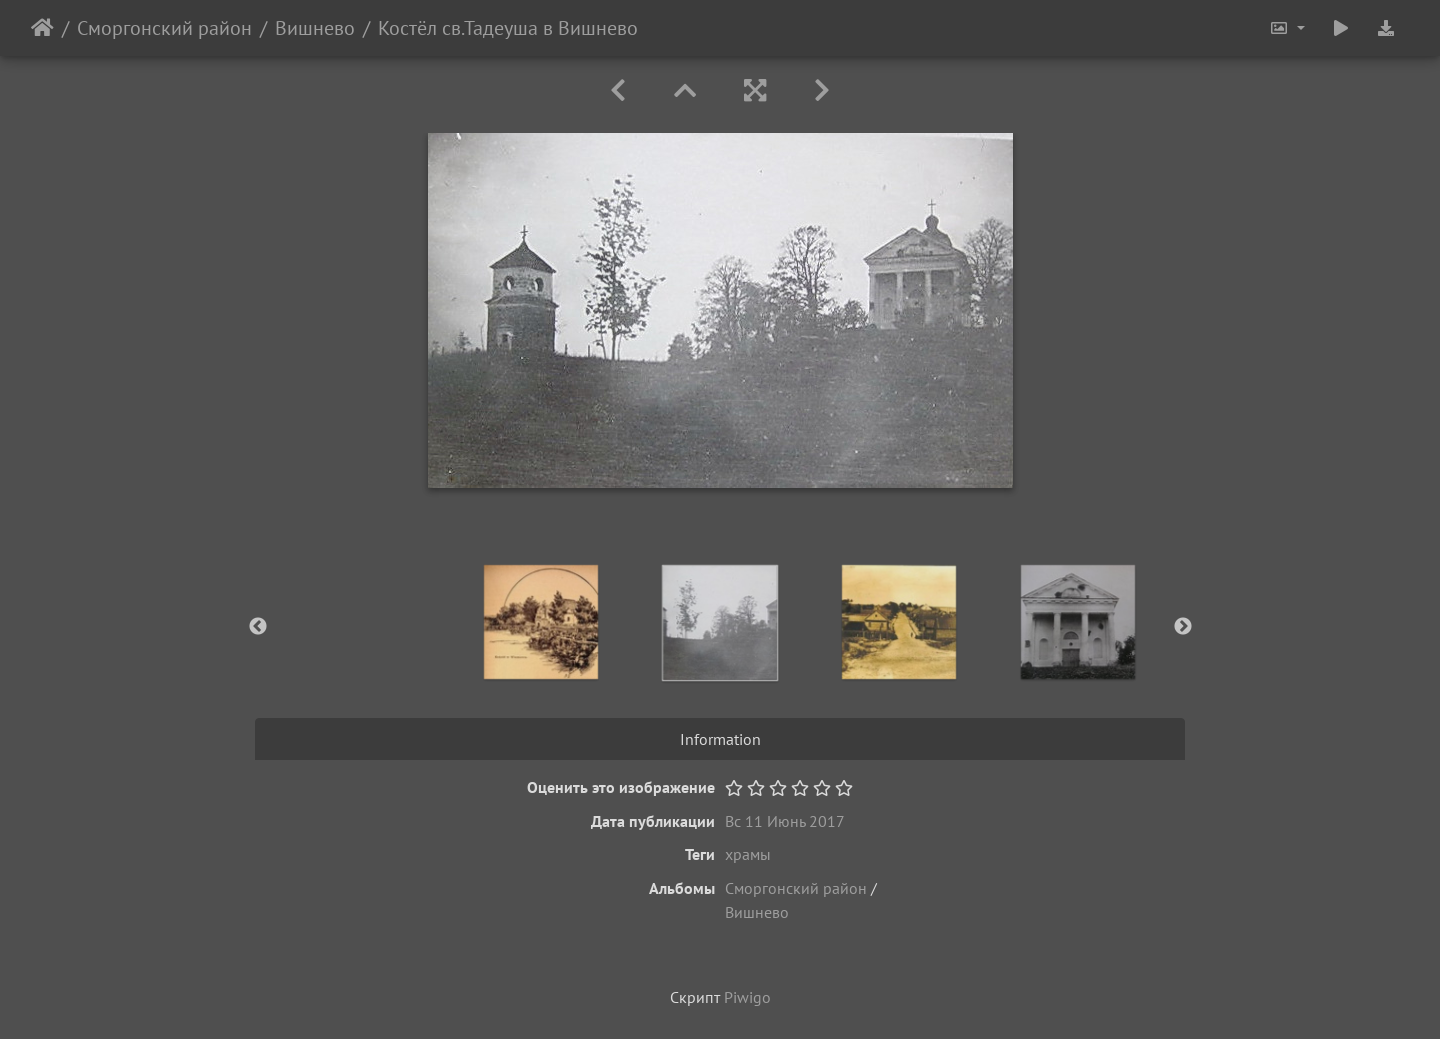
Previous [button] (258, 627)
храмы (748, 854)
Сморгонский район (164, 28)
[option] (541, 622)
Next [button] (1183, 627)
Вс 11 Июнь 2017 (785, 821)
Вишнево (315, 28)
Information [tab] (720, 739)
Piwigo (747, 997)
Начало (42, 28)
